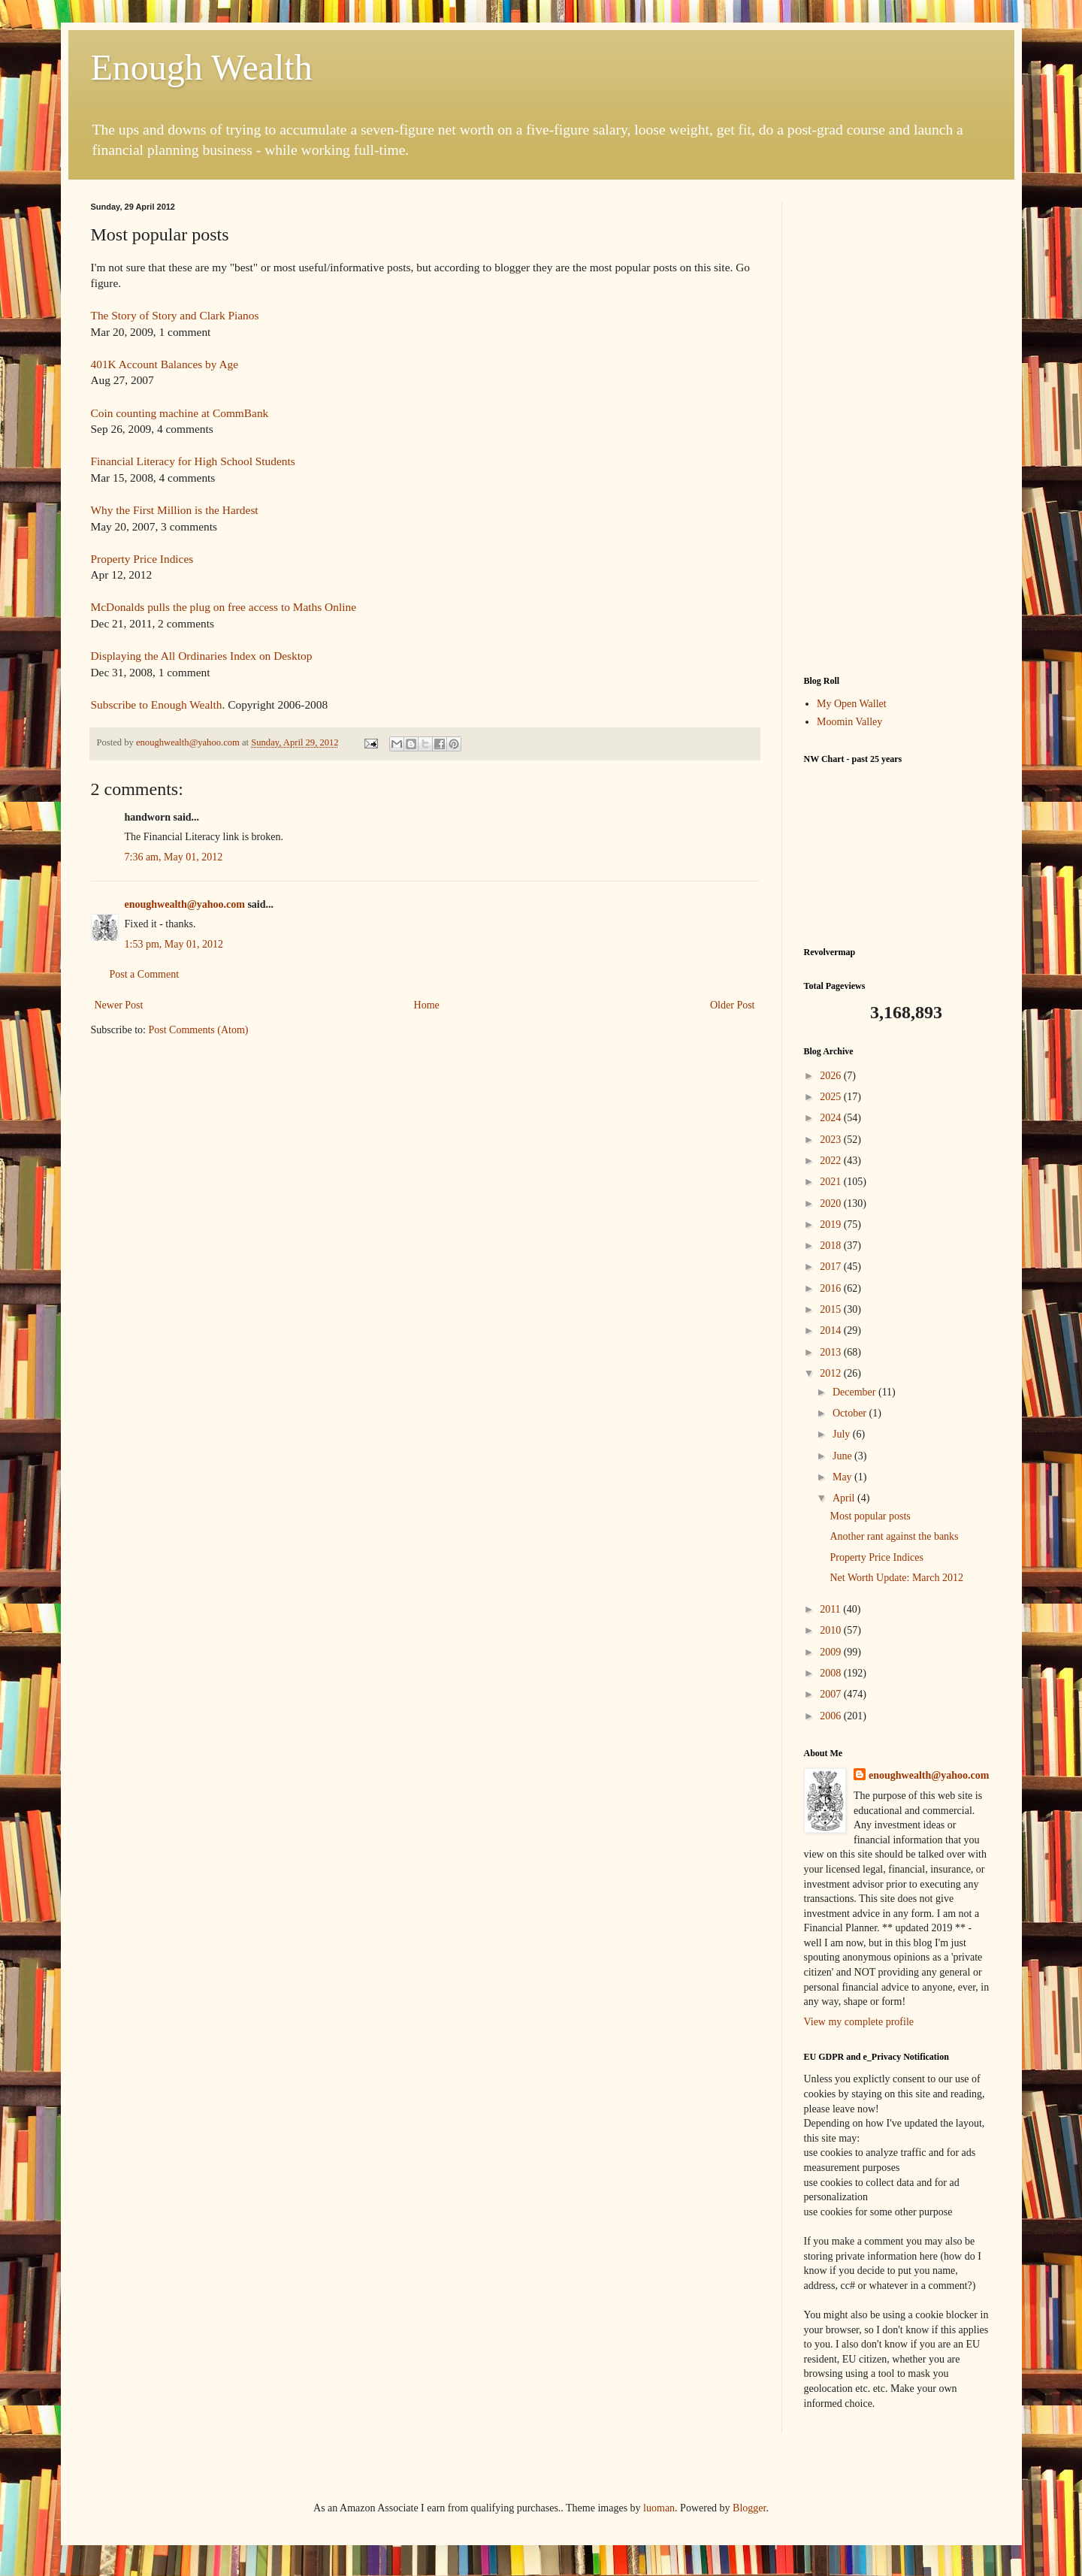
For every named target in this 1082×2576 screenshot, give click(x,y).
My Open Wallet (852, 703)
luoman (659, 2508)
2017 (832, 1266)
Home (427, 1005)
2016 (832, 1288)
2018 (832, 1245)
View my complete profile (859, 2021)
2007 (832, 1694)
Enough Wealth (202, 67)
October (851, 1413)
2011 (831, 1609)
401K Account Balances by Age (165, 364)
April (845, 1498)
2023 (832, 1139)
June (843, 1456)
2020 (832, 1203)
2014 (832, 1330)
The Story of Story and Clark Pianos (175, 315)
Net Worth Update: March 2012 (896, 1577)
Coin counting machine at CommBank (180, 413)
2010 (832, 1630)
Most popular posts (870, 1516)
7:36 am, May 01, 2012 (174, 857)
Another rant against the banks (894, 1536)
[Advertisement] (898, 427)
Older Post (732, 1005)
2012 (832, 1373)
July (843, 1434)
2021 (832, 1181)
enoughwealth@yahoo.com (185, 904)
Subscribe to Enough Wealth (156, 704)
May (843, 1477)
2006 (832, 1716)
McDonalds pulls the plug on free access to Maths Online (223, 606)
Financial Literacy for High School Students (193, 461)
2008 (832, 1673)
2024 (832, 1117)
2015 (832, 1309)
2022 (832, 1160)
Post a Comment (145, 974)
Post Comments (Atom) (199, 1030)
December (855, 1392)
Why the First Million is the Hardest (174, 509)
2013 (832, 1352)
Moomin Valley (849, 721)
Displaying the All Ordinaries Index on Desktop (202, 655)
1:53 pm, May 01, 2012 (174, 944)
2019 (832, 1224)
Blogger (749, 2508)
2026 (832, 1075)
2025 (832, 1096)
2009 (832, 1652)
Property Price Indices (142, 558)
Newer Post (119, 1005)
